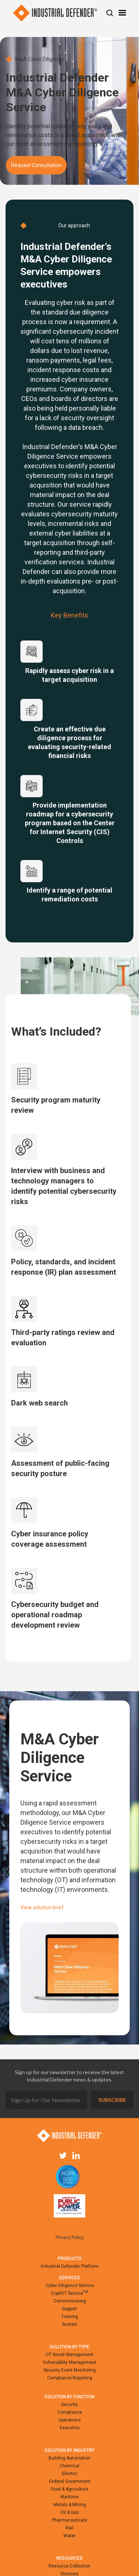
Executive (70, 2427)
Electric (69, 2473)
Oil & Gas (69, 2512)
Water (69, 2535)
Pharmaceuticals (69, 2520)
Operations (69, 2420)
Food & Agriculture (69, 2489)
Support (69, 2308)
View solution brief (42, 1907)
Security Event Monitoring (69, 2370)
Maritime (69, 2496)
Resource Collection (69, 2566)
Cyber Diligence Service (70, 2285)
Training (69, 2316)
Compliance (69, 2412)
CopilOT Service (69, 2293)
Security (69, 2404)
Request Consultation (36, 165)
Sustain (69, 2324)
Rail (69, 2528)
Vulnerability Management (69, 2362)
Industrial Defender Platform (70, 2266)
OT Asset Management (69, 2354)
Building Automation (69, 2458)
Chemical (69, 2465)
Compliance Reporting (69, 2377)
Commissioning (69, 2301)
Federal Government (69, 2481)
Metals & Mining (69, 2504)
